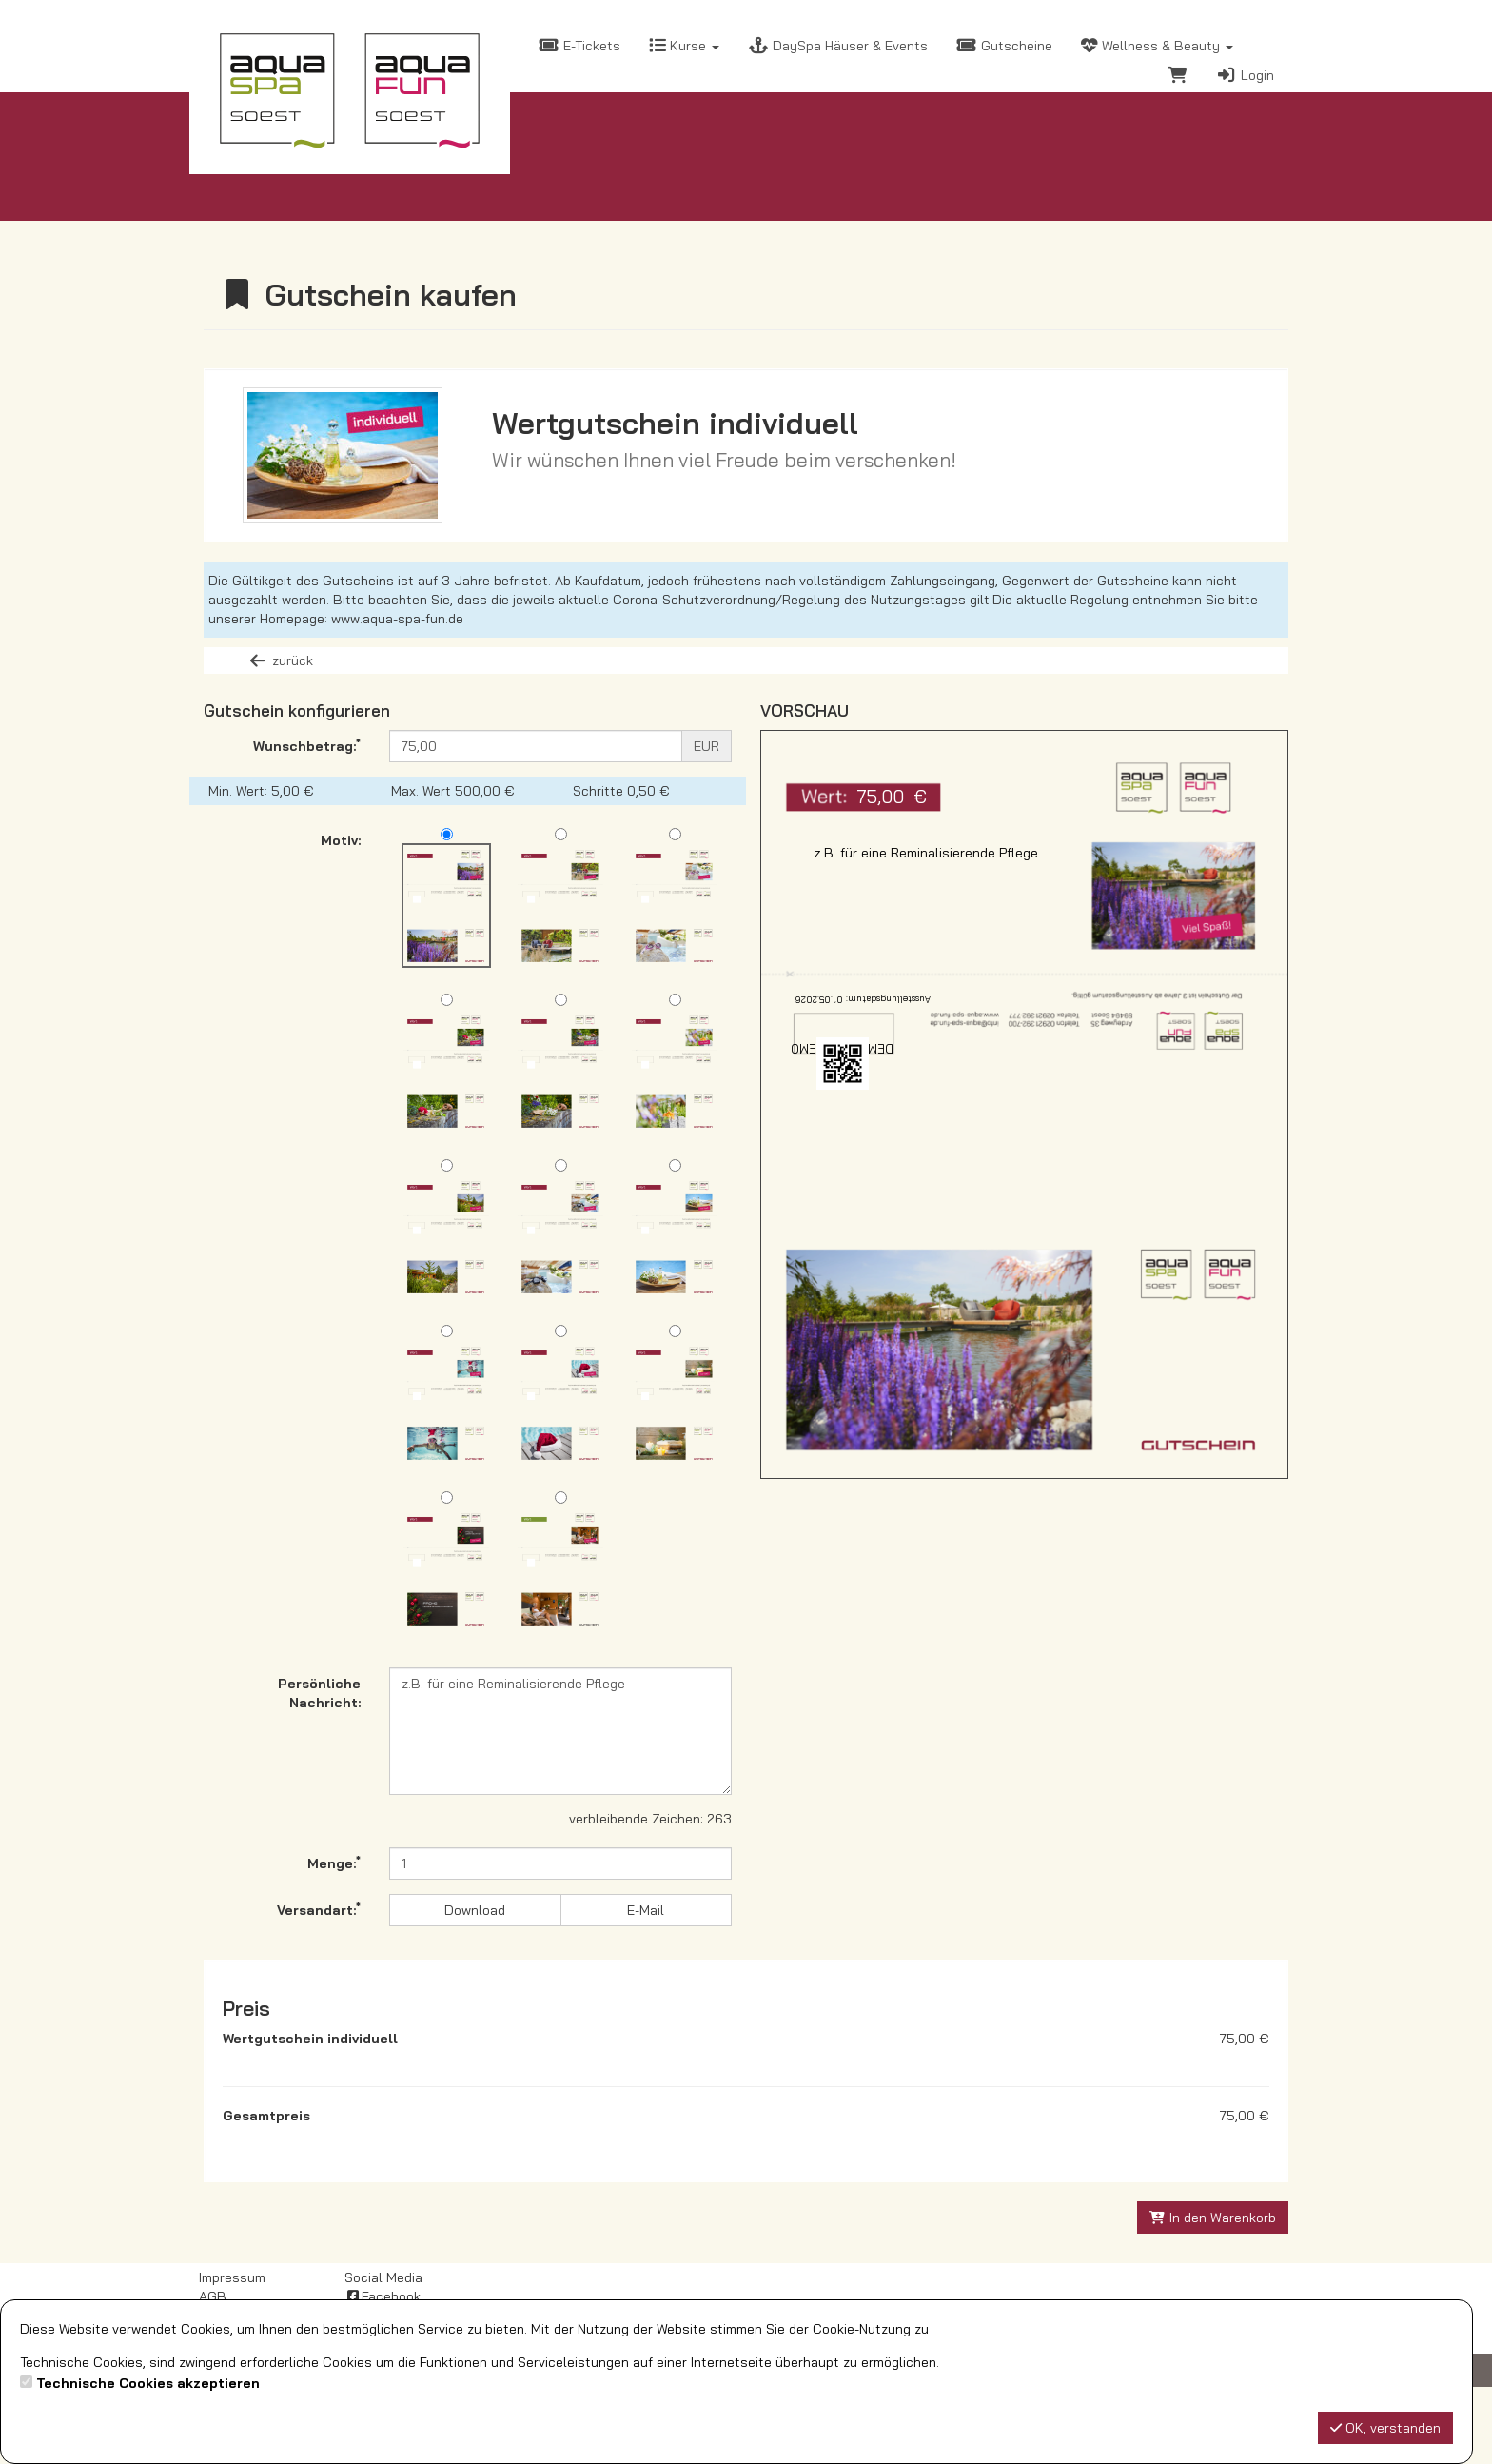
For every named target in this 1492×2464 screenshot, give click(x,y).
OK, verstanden (1385, 2427)
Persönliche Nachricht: (319, 1693)
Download (474, 1910)
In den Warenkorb (1213, 2294)
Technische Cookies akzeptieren (148, 2383)
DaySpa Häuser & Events (838, 45)
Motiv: (341, 840)
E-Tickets (579, 45)
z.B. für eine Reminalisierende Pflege (560, 1731)
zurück (280, 660)
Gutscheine (1004, 45)
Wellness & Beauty (1157, 45)
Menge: (334, 1862)
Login (1245, 75)
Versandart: (319, 1909)
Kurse (684, 45)
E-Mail (645, 1910)
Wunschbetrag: (307, 745)
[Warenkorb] (1178, 77)
